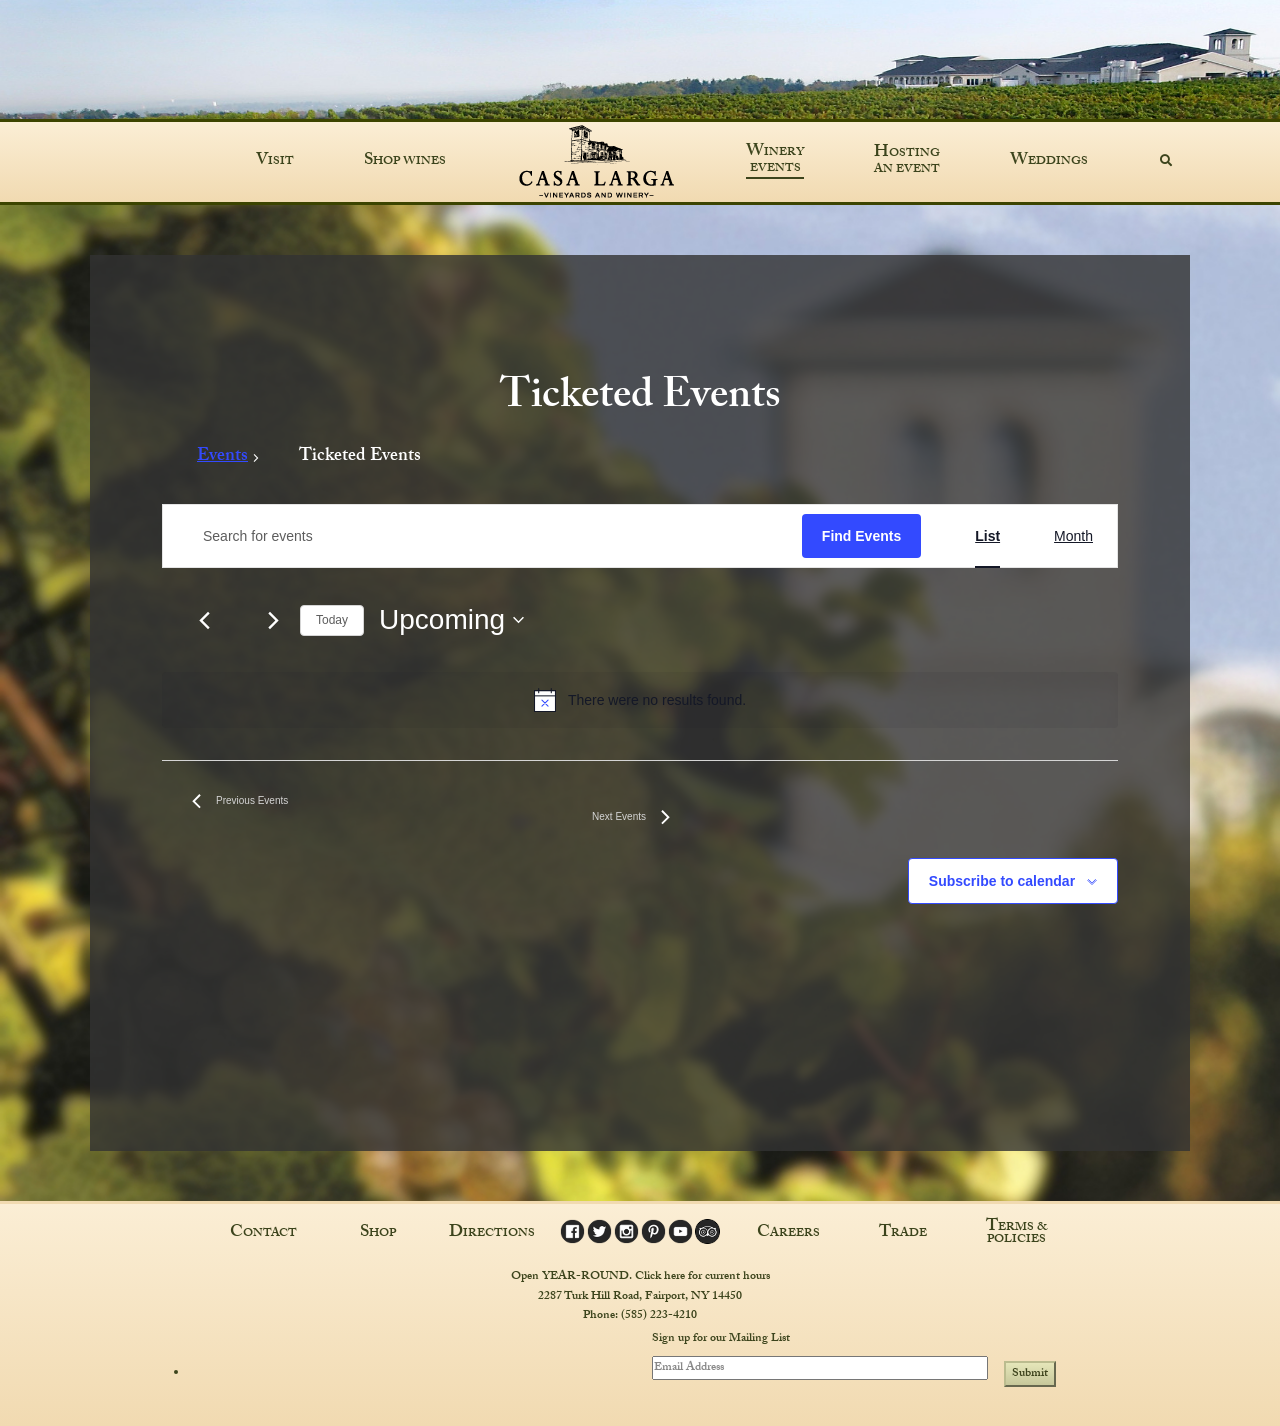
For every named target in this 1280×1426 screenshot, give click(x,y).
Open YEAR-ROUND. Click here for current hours (640, 1277)
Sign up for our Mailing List (721, 1340)
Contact (263, 1234)
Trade (903, 1234)
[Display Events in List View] (987, 536)
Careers (788, 1234)
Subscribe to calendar (1002, 881)
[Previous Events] (204, 620)
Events (222, 459)
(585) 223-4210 (659, 1316)
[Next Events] (273, 620)
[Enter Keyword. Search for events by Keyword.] (482, 536)
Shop (378, 1234)
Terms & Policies (1017, 1234)
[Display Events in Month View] (1073, 536)
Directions (492, 1234)
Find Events (861, 536)
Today (332, 620)
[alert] (640, 700)
